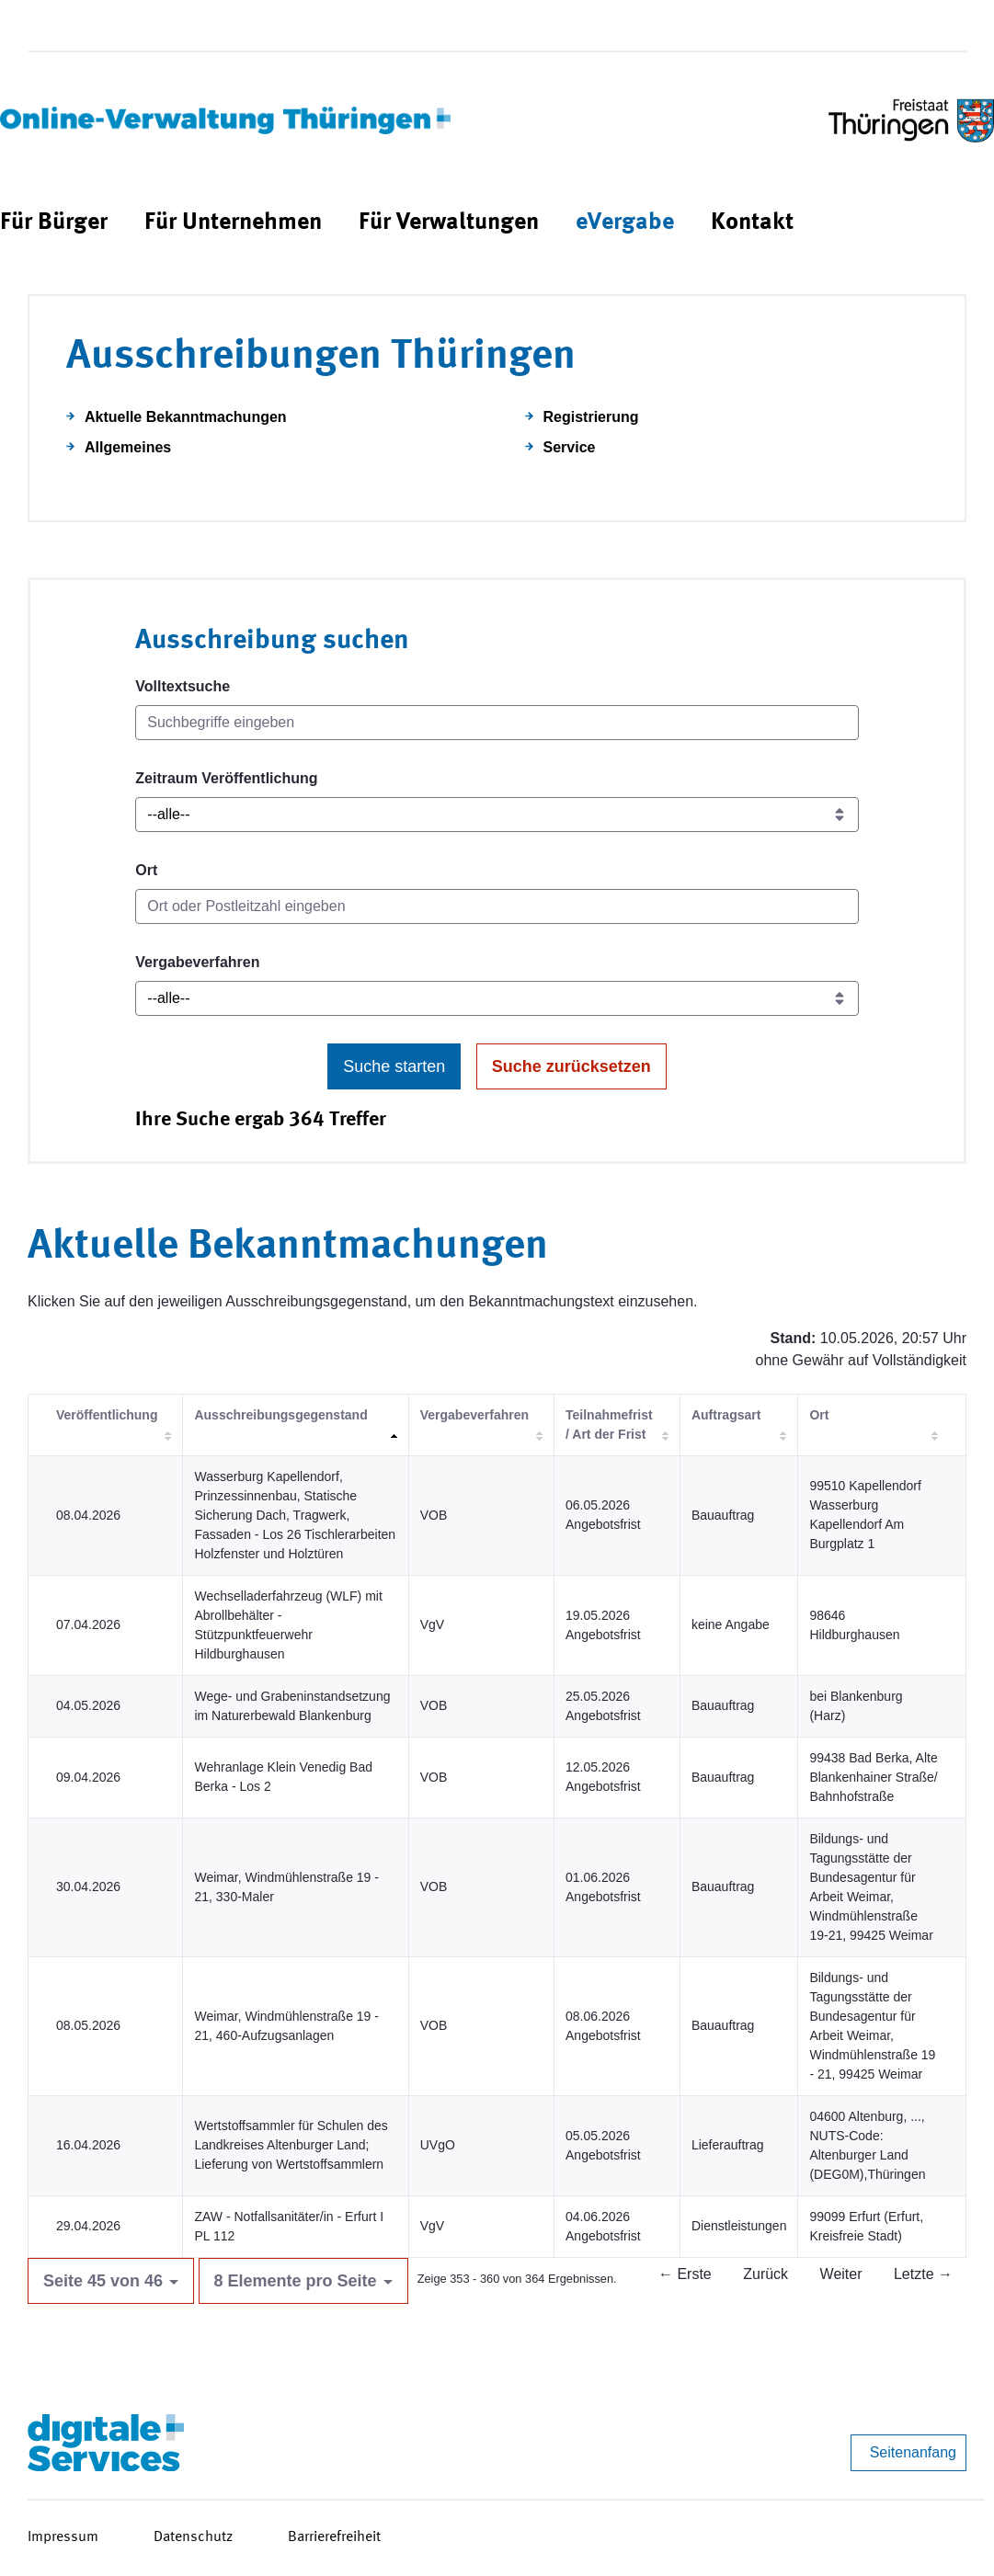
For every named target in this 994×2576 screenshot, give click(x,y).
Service (569, 447)
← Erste (685, 2274)
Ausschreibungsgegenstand (280, 1415)
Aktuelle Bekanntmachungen (186, 417)
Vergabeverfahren (197, 962)
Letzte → (923, 2274)
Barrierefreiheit (334, 2537)
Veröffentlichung (106, 1415)
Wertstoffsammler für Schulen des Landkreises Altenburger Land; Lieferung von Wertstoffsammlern (290, 2144)
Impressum (63, 2537)
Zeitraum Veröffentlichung (226, 778)
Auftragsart (725, 1415)
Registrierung (591, 417)
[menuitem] (54, 223)
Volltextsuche (182, 686)
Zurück (765, 2274)
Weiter (841, 2274)
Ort (146, 870)
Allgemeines (128, 447)
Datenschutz (193, 2537)
